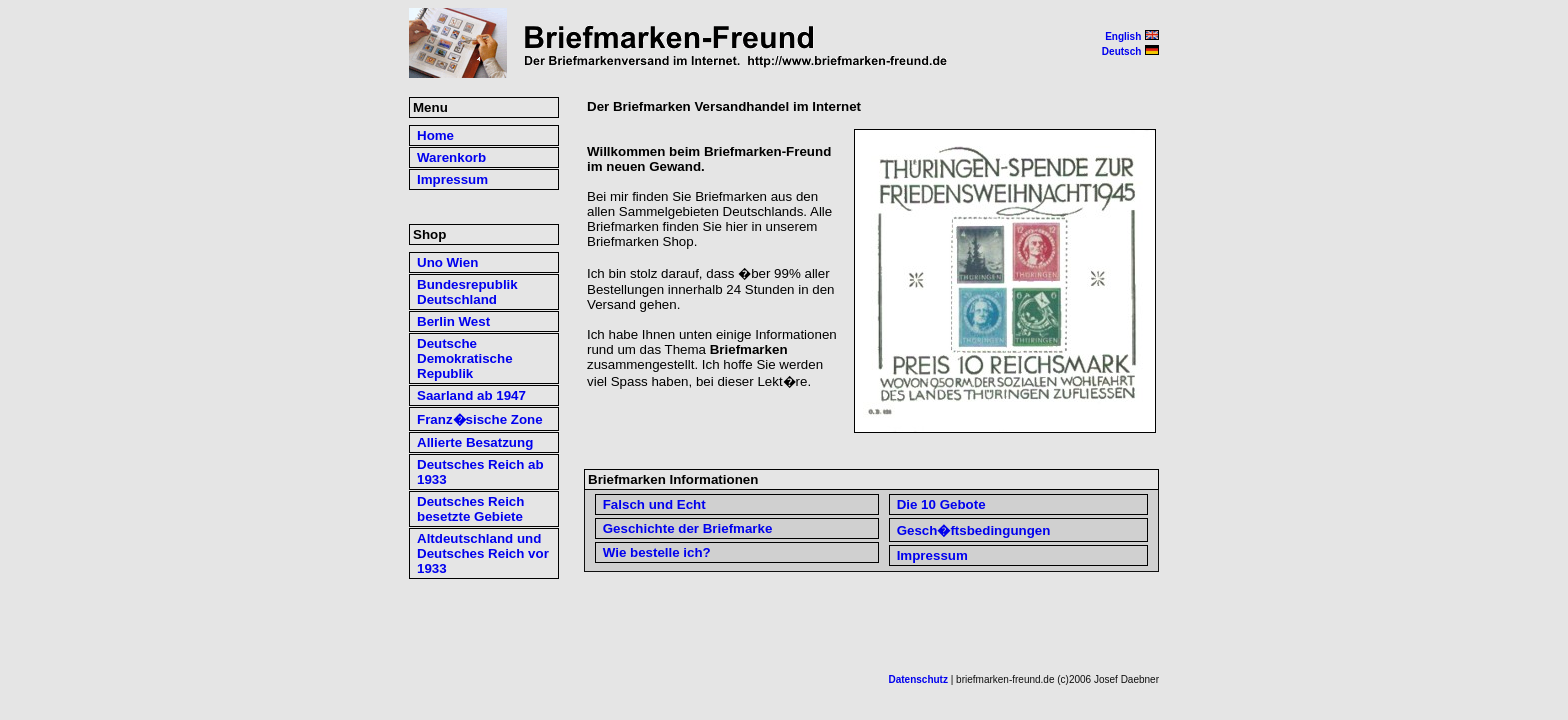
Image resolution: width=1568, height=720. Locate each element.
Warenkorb (451, 157)
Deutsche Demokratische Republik (465, 358)
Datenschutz (918, 679)
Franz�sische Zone (480, 419)
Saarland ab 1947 (471, 395)
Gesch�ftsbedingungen (974, 530)
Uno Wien (447, 262)
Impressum (932, 555)
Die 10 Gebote (941, 504)
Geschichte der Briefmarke (688, 528)
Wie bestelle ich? (657, 552)
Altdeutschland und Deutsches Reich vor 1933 (483, 553)
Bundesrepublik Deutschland (467, 292)
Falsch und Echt (654, 504)
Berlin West (453, 321)
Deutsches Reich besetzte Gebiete (470, 509)
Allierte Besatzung (475, 442)
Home (435, 135)
